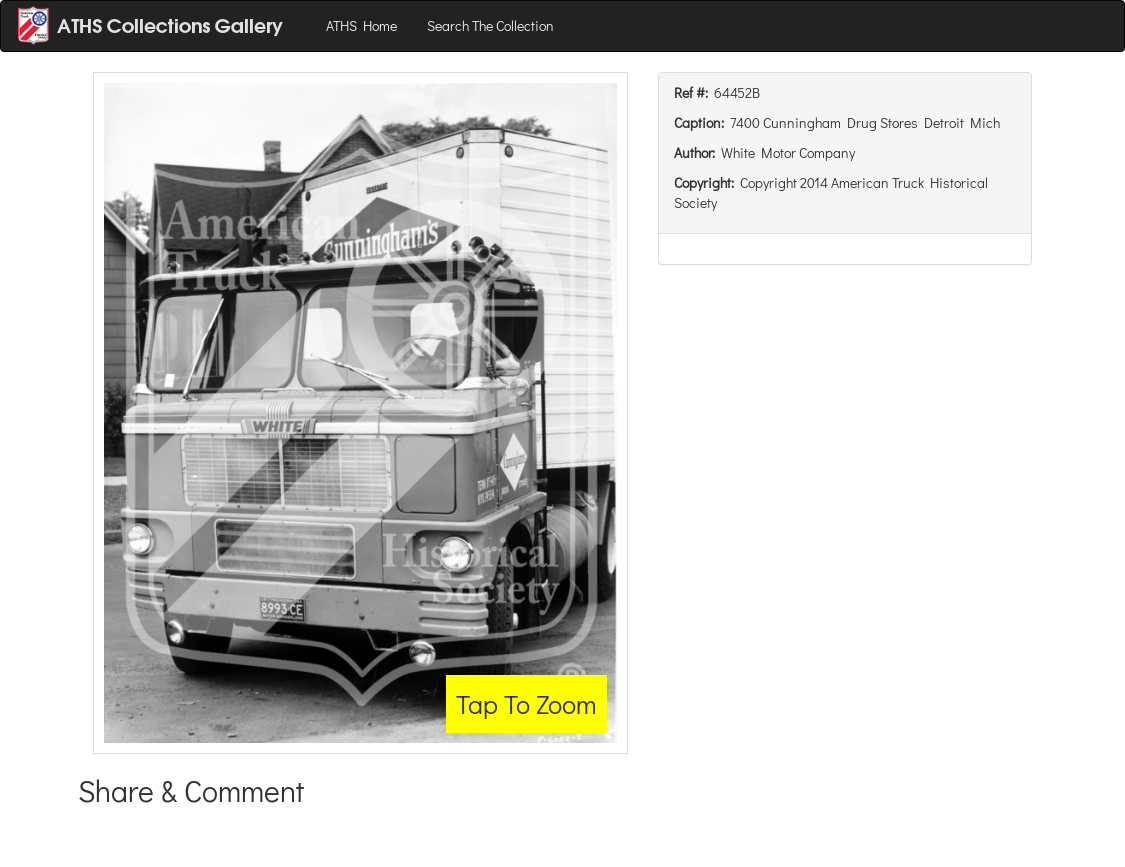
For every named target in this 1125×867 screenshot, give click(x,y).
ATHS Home (361, 25)
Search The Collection (490, 25)
